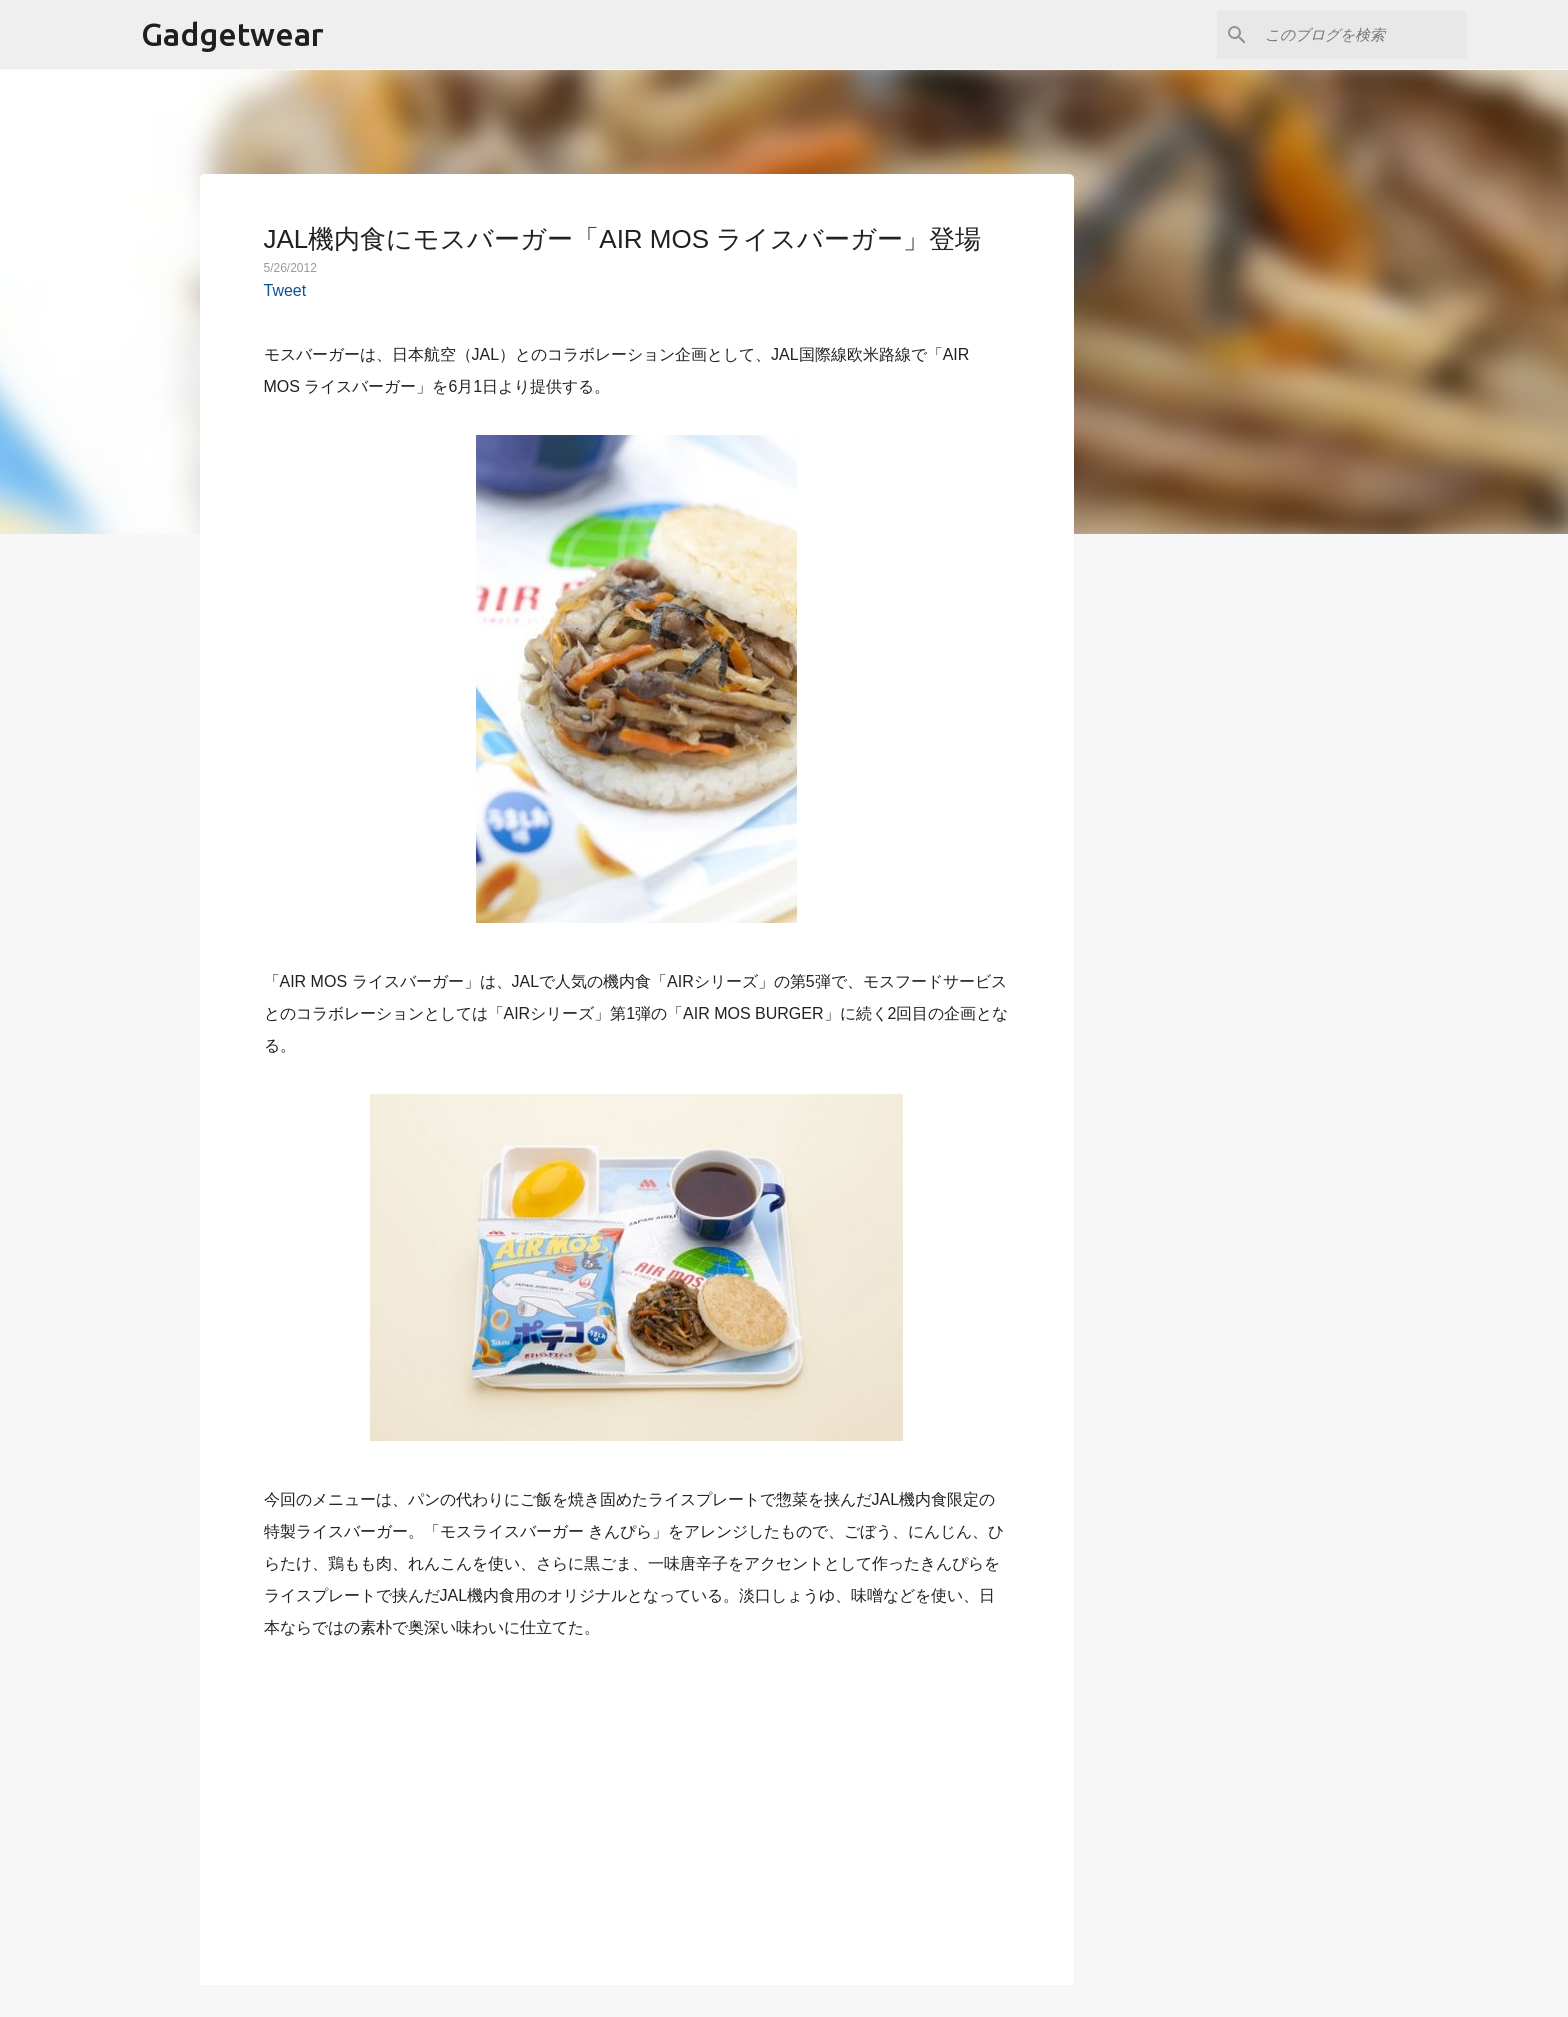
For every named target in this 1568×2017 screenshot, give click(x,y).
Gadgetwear (232, 34)
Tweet (285, 290)
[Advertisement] (637, 1801)
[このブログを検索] (1362, 35)
